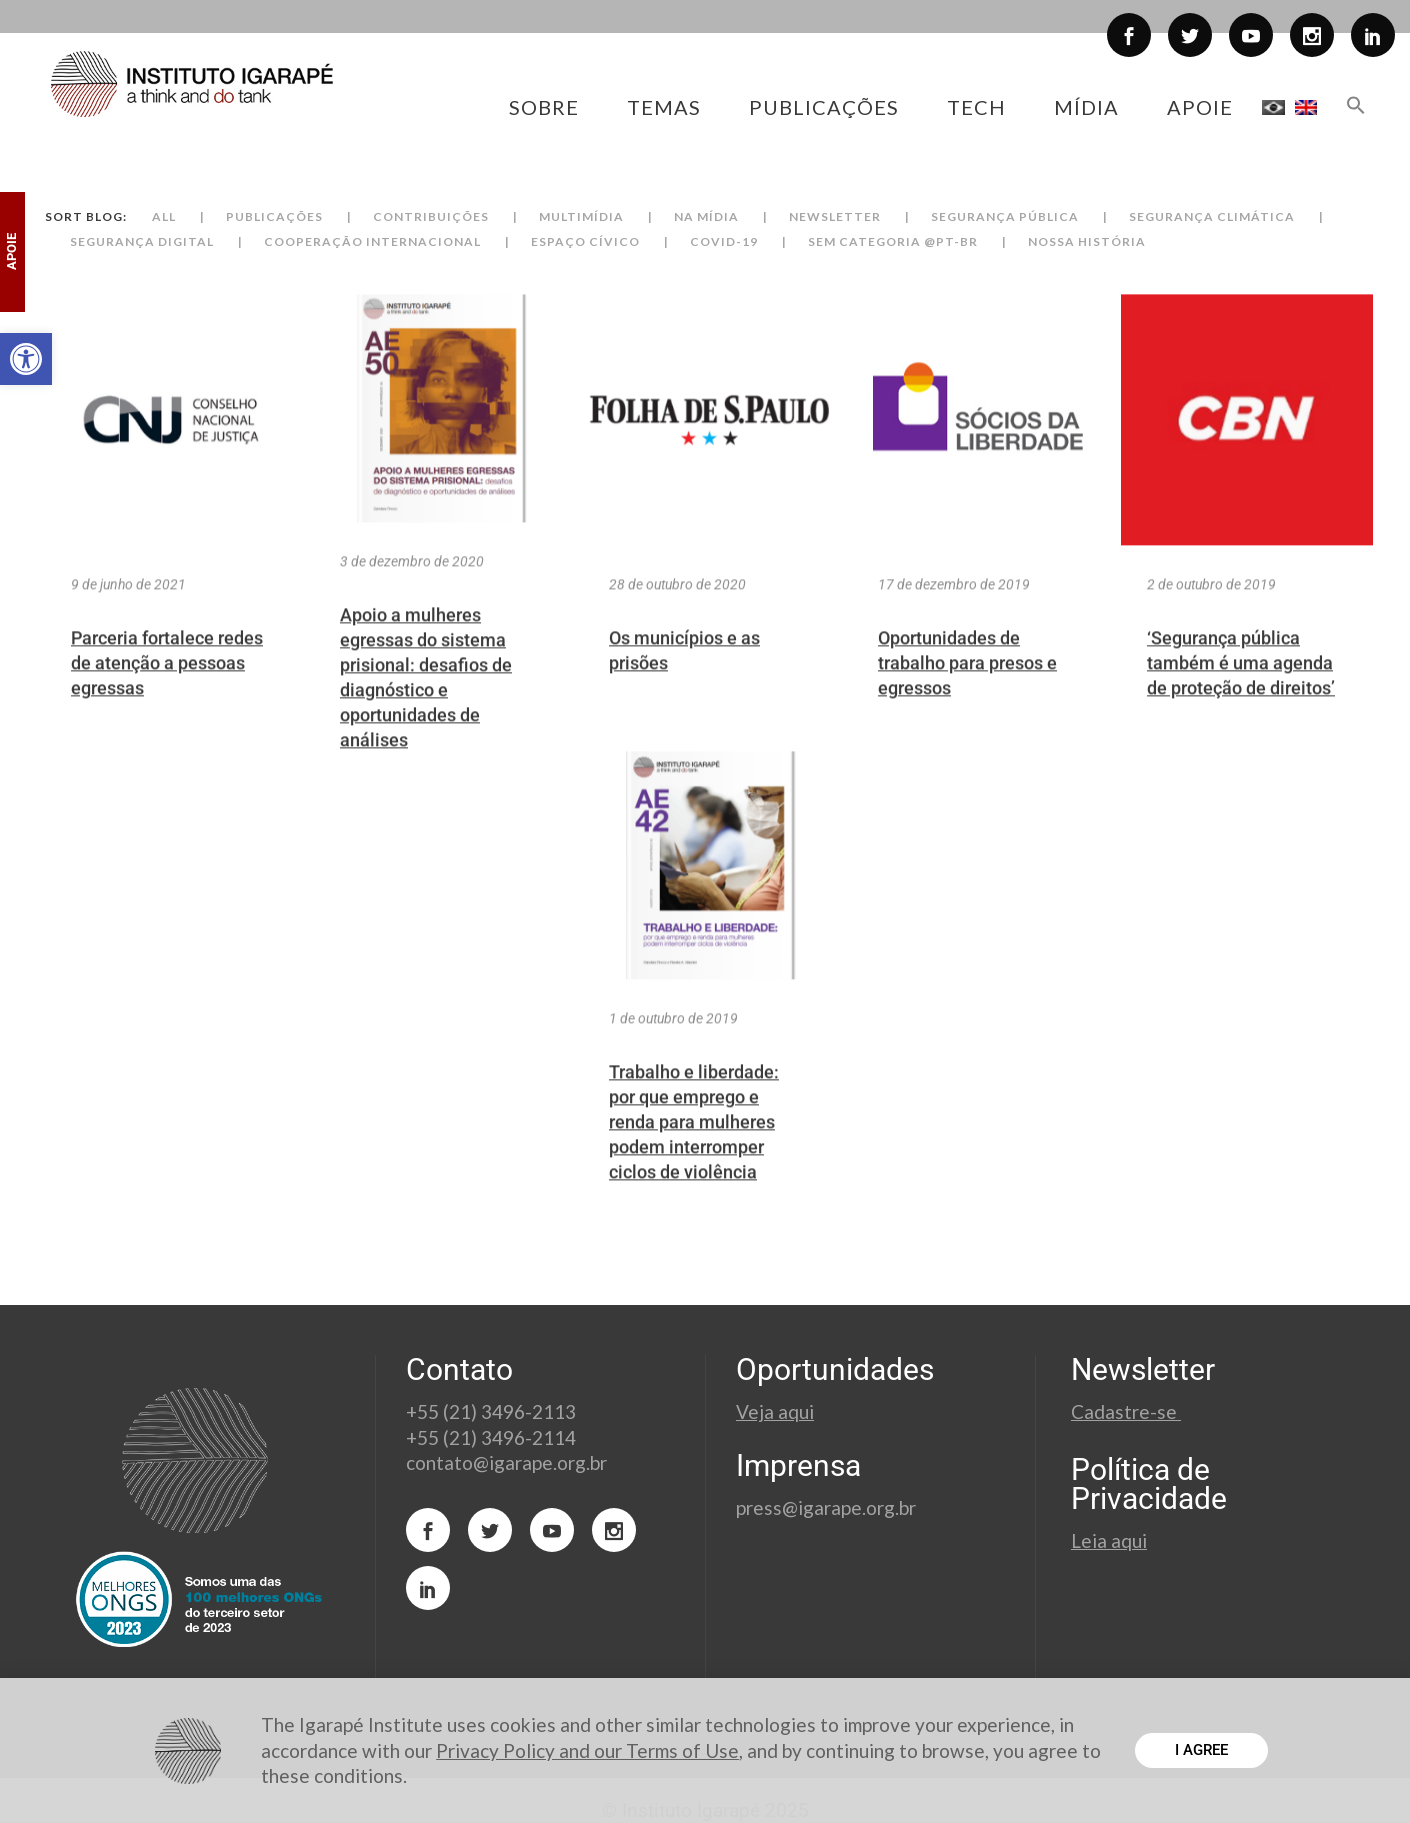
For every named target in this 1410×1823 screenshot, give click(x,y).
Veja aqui (775, 1411)
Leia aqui (1109, 1540)
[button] (26, 359)
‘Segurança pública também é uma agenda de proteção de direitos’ (1241, 695)
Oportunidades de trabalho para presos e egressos (967, 695)
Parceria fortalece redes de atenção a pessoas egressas (167, 695)
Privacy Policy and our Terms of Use (587, 1750)
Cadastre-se (1126, 1411)
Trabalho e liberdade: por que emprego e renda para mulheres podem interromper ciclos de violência (694, 1154)
